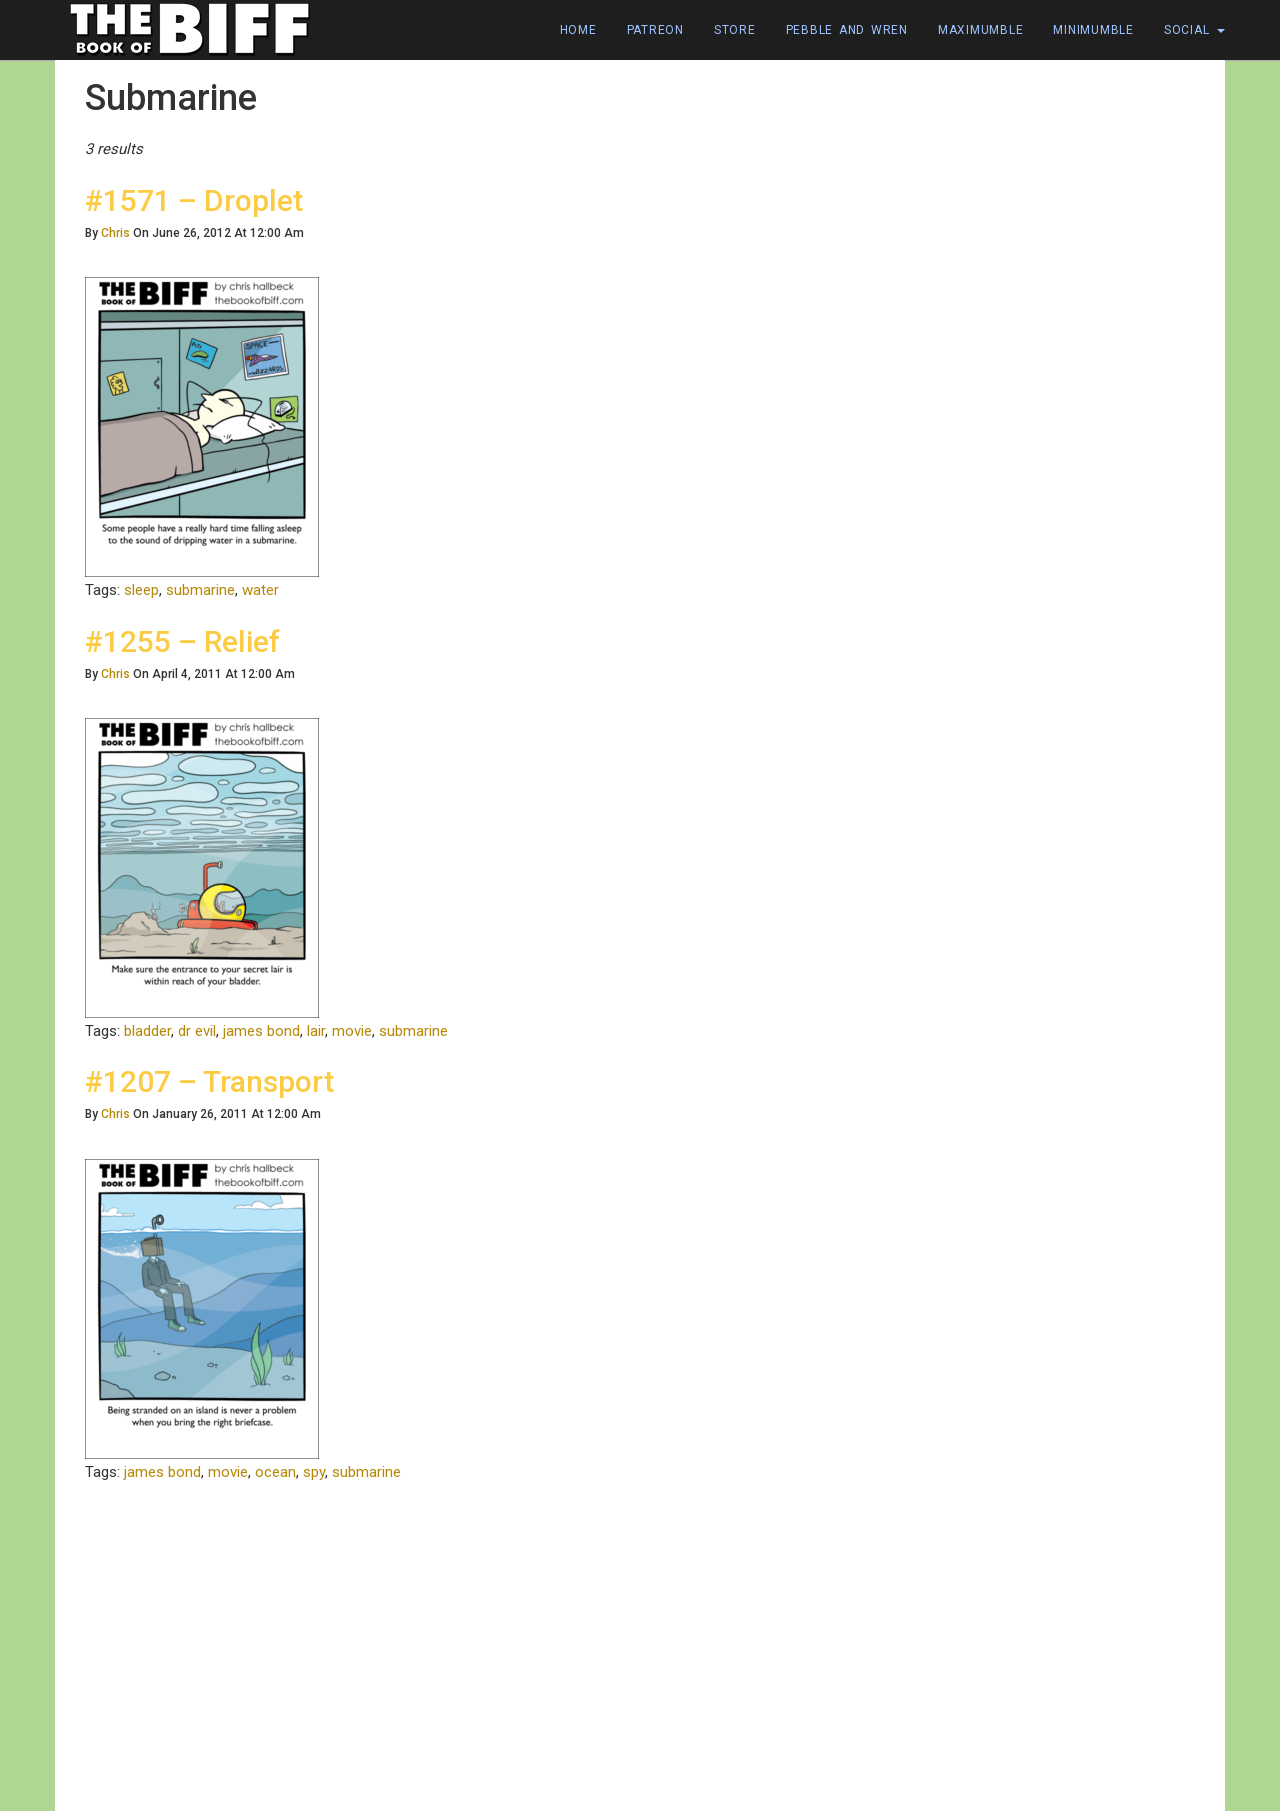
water (260, 590)
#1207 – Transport (209, 1081)
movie (352, 1031)
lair (316, 1031)
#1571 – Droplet (194, 200)
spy (314, 1472)
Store (735, 30)
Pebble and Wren (847, 30)
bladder (147, 1031)
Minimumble (1093, 30)
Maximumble (981, 30)
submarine (200, 590)
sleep (141, 590)
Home (578, 30)
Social (1194, 30)
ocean (275, 1472)
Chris (115, 233)
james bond (261, 1031)
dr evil (197, 1031)
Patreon (655, 30)
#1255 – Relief (182, 641)
